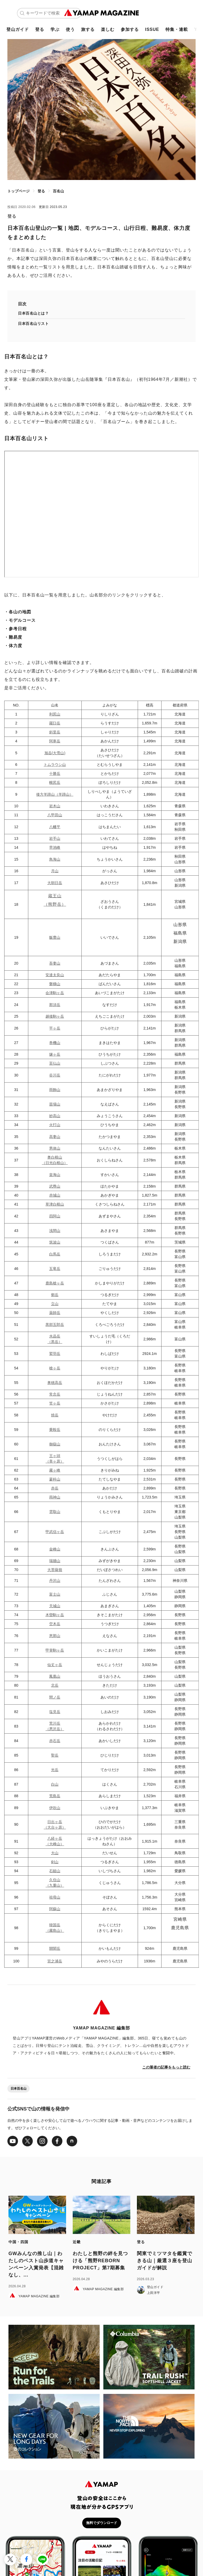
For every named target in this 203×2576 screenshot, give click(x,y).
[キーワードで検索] (52, 13)
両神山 (54, 1497)
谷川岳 (54, 1075)
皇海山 (54, 1175)
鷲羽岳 (54, 1353)
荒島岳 (54, 1796)
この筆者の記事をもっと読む (166, 2067)
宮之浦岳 (54, 1961)
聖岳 (54, 1755)
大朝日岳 (54, 883)
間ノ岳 (54, 1697)
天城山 (54, 1606)
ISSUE (152, 29)
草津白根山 (54, 1204)
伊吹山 (54, 1808)
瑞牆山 (54, 1561)
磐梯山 (54, 984)
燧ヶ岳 (54, 1054)
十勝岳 (54, 773)
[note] (72, 2141)
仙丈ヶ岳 (54, 1665)
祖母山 (54, 1897)
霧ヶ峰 (54, 1470)
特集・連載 (176, 29)
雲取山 (54, 1512)
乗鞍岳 (54, 1429)
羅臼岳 (54, 723)
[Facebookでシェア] (26, 2559)
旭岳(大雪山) (54, 753)
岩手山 (54, 838)
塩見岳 (54, 1712)
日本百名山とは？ (33, 313)
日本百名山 (18, 2088)
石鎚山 (54, 1871)
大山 (54, 1853)
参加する (130, 29)
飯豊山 (54, 937)
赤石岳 (54, 1741)
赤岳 (54, 1488)
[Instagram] (42, 2141)
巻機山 (54, 1043)
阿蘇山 (54, 1909)
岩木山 (54, 806)
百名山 (58, 191)
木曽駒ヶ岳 (54, 1615)
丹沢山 (54, 1580)
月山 (54, 871)
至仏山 (54, 1063)
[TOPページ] (101, 13)
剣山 (54, 1862)
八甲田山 (54, 815)
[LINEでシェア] (42, 2559)
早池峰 (54, 847)
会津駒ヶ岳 (54, 993)
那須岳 (54, 1005)
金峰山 (54, 1549)
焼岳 (54, 1415)
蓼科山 (54, 1479)
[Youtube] (12, 2141)
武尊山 (54, 1186)
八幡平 (54, 827)
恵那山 (54, 1636)
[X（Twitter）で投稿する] (10, 2559)
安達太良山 (54, 975)
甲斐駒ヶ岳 (54, 1650)
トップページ (18, 191)
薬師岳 (54, 1313)
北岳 (54, 1685)
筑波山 (54, 1242)
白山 (54, 1784)
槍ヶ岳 (54, 1368)
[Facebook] (57, 2141)
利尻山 (54, 714)
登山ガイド (17, 29)
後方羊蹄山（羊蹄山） (54, 794)
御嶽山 (54, 1444)
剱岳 (54, 1295)
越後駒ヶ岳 (54, 1016)
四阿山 (54, 1216)
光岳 (54, 1770)
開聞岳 (54, 1948)
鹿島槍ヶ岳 (54, 1283)
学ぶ (54, 29)
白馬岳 (54, 1254)
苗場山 (54, 1104)
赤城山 (54, 1195)
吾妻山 (54, 963)
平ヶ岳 (54, 1028)
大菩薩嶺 (54, 1570)
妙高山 (54, 1116)
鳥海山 (54, 859)
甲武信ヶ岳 (54, 1532)
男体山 (54, 1148)
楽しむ (107, 29)
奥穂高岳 (54, 1382)
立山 (54, 1304)
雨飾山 (54, 1090)
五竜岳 (54, 1268)
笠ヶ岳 (54, 1403)
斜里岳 (54, 732)
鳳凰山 (54, 1676)
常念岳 (54, 1394)
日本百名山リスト (33, 323)
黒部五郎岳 (54, 1324)
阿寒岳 (54, 741)
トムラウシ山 (55, 764)
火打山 (54, 1125)
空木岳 (54, 1624)
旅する (88, 29)
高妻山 (54, 1137)
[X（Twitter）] (27, 2141)
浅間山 (54, 1230)
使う (70, 29)
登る (39, 29)
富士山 (54, 1594)
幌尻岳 (54, 782)
